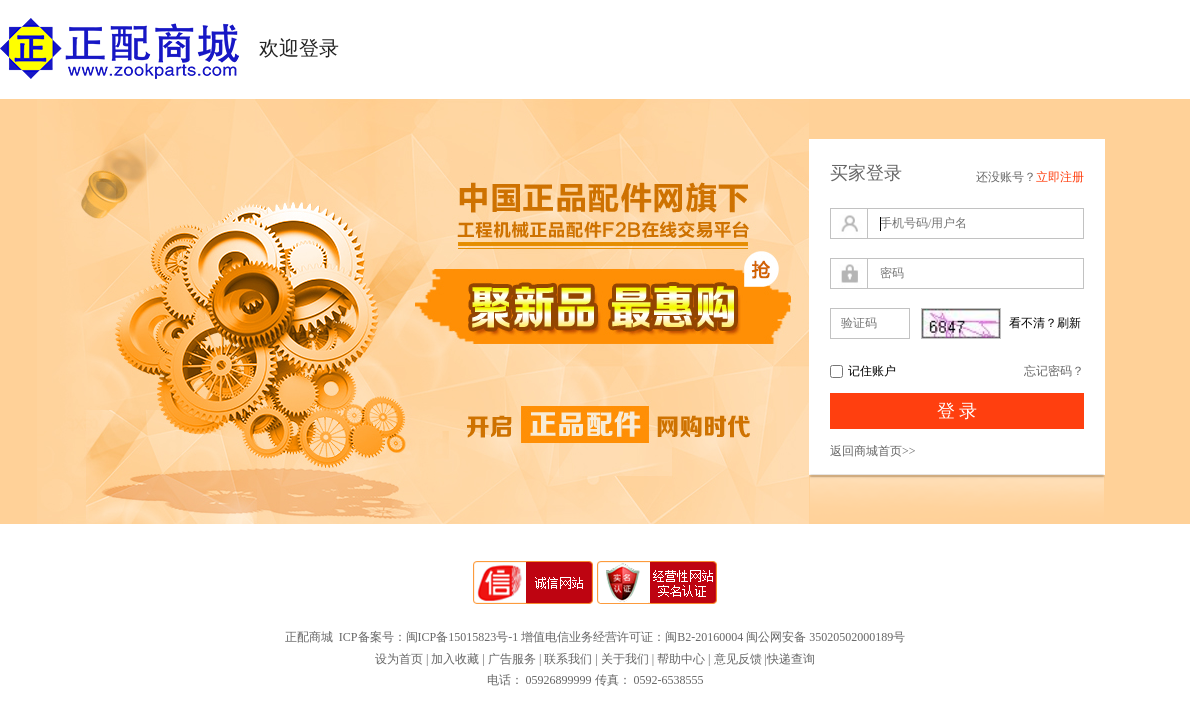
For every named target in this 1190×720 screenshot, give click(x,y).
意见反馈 (738, 659)
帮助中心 (681, 659)
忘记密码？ (1054, 371)
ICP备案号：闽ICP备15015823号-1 (428, 637)
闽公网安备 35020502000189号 (825, 637)
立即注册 (1060, 177)
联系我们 (568, 659)
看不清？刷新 (1045, 323)
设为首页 (399, 659)
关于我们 (625, 659)
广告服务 (512, 659)
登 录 (957, 411)
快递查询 (791, 659)
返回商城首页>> (873, 451)
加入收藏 (455, 659)
